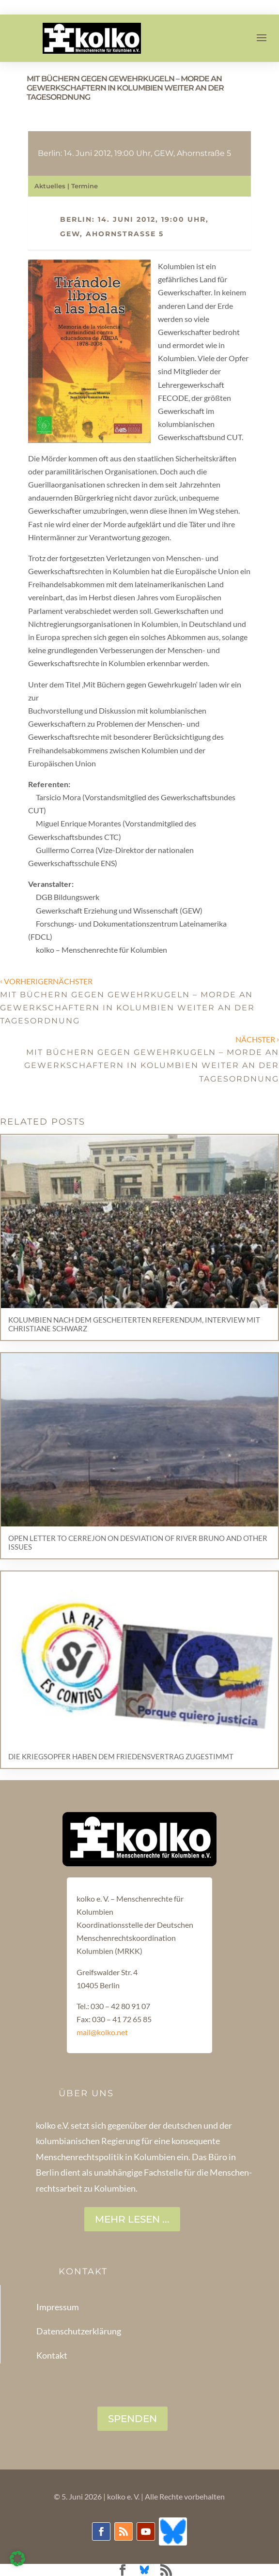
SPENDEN (132, 2418)
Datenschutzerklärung (78, 2331)
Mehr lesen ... (132, 2219)
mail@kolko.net (102, 2032)
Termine (84, 186)
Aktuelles (49, 186)
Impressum (57, 2307)
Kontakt (51, 2355)
